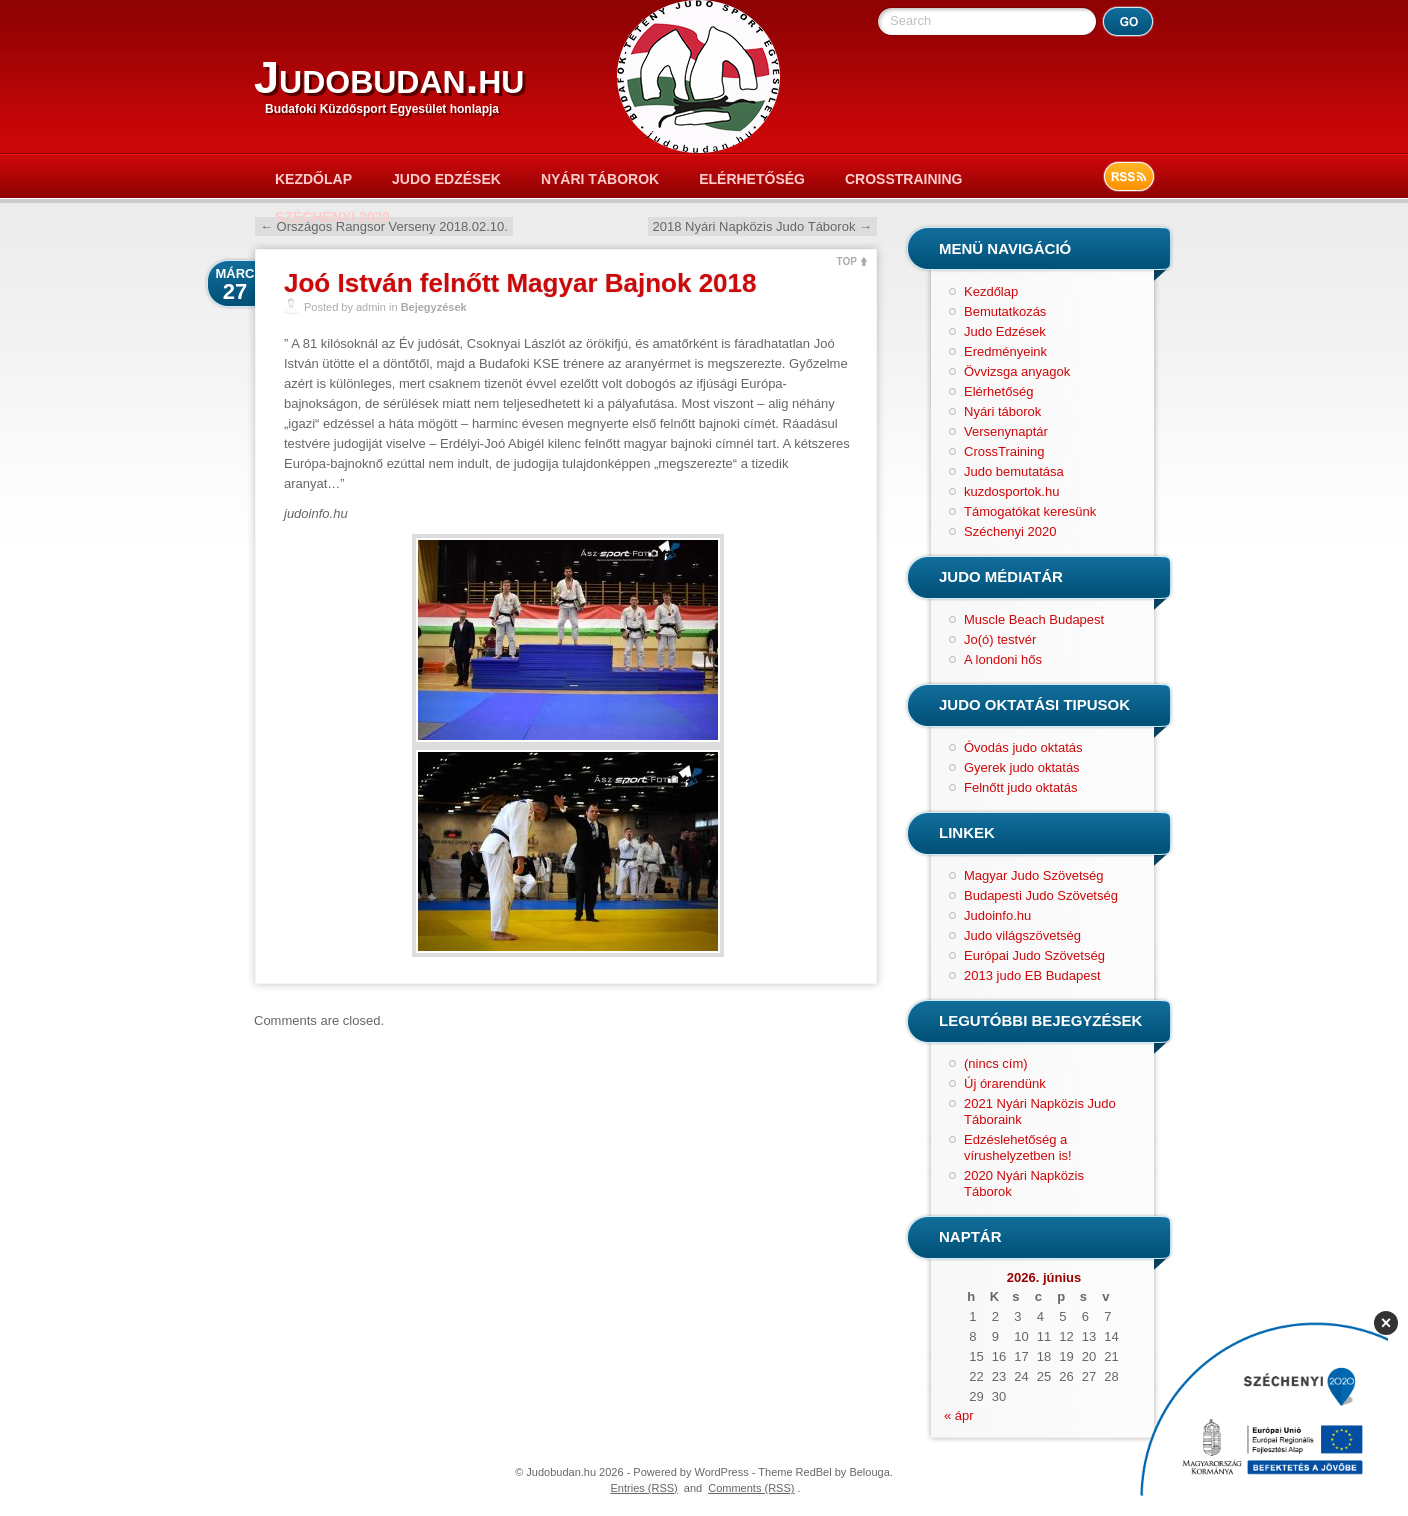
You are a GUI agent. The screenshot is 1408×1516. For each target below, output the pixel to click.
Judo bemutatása (1014, 471)
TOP (847, 261)
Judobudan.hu (389, 77)
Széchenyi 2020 (332, 217)
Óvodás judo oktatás (1023, 747)
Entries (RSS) (644, 1488)
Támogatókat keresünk (1030, 511)
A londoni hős (1003, 659)
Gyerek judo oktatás (1022, 767)
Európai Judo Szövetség (1034, 955)
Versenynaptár (1006, 431)
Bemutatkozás (1005, 311)
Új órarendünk (1005, 1083)
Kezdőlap (313, 179)
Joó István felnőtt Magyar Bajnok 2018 (520, 283)
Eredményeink (1005, 351)
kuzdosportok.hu (1011, 491)
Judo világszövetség (1022, 935)
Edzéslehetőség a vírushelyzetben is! (1018, 1147)
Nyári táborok (600, 179)
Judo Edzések (446, 179)
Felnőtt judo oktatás (1020, 787)
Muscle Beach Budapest (1034, 619)
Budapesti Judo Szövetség (1041, 895)
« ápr (959, 1415)
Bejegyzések (434, 307)
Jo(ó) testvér (1000, 639)
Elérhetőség (752, 179)
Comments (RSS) (751, 1488)
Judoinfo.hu (997, 915)
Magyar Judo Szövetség (1033, 875)
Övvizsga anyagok (1017, 371)
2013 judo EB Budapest (1032, 975)
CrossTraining (903, 179)
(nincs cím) (996, 1063)
